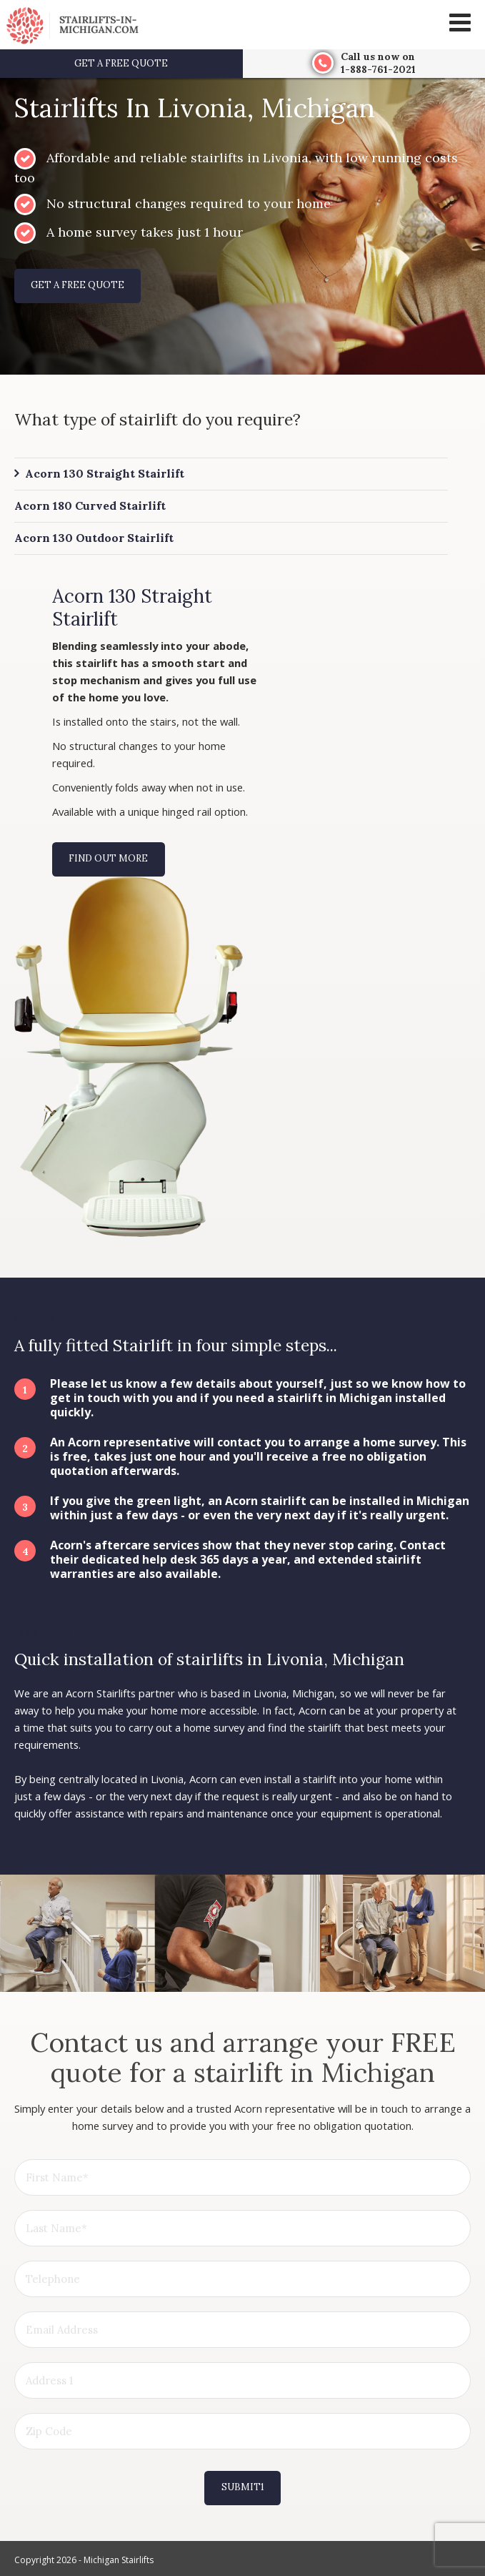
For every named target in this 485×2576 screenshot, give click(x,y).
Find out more (108, 858)
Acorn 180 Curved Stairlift (90, 505)
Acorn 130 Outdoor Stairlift (94, 538)
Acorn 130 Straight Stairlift (104, 473)
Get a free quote (121, 63)
